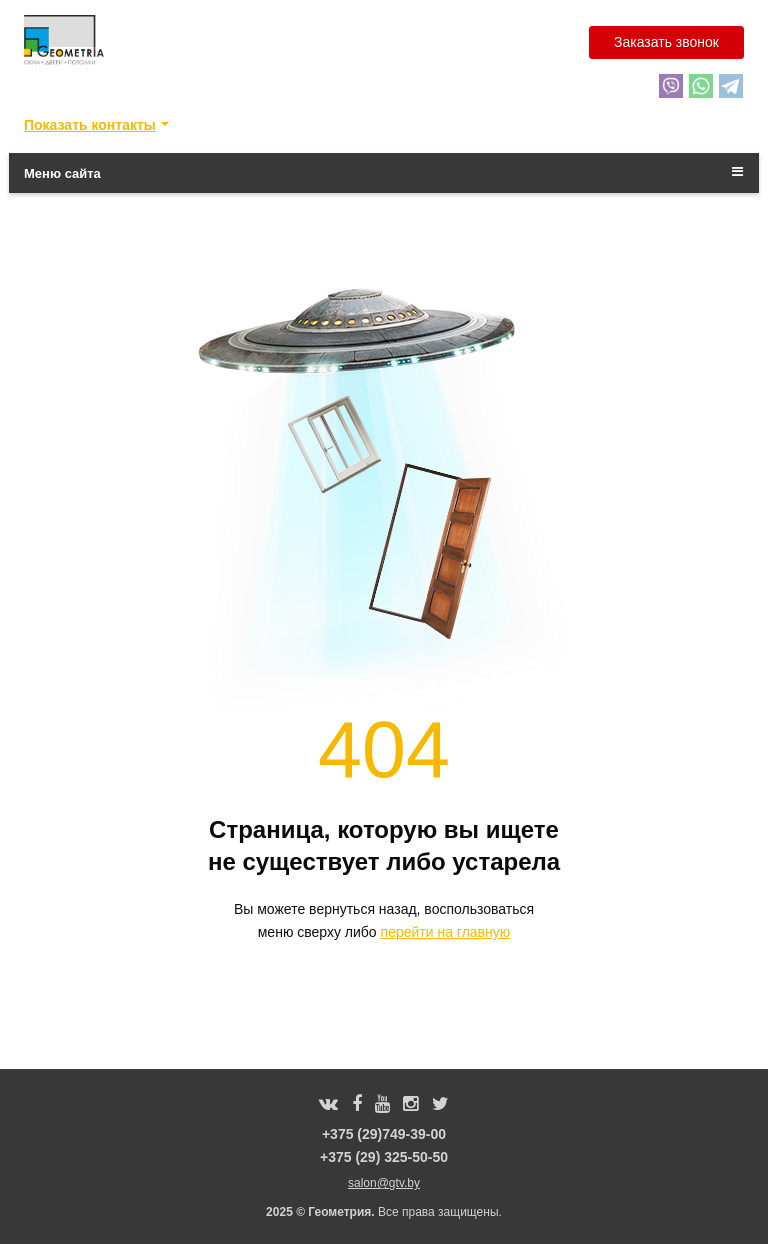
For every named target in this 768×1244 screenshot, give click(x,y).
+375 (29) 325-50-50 (384, 1157)
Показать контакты (90, 125)
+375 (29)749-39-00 (384, 1134)
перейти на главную (446, 932)
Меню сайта (383, 173)
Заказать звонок (666, 42)
